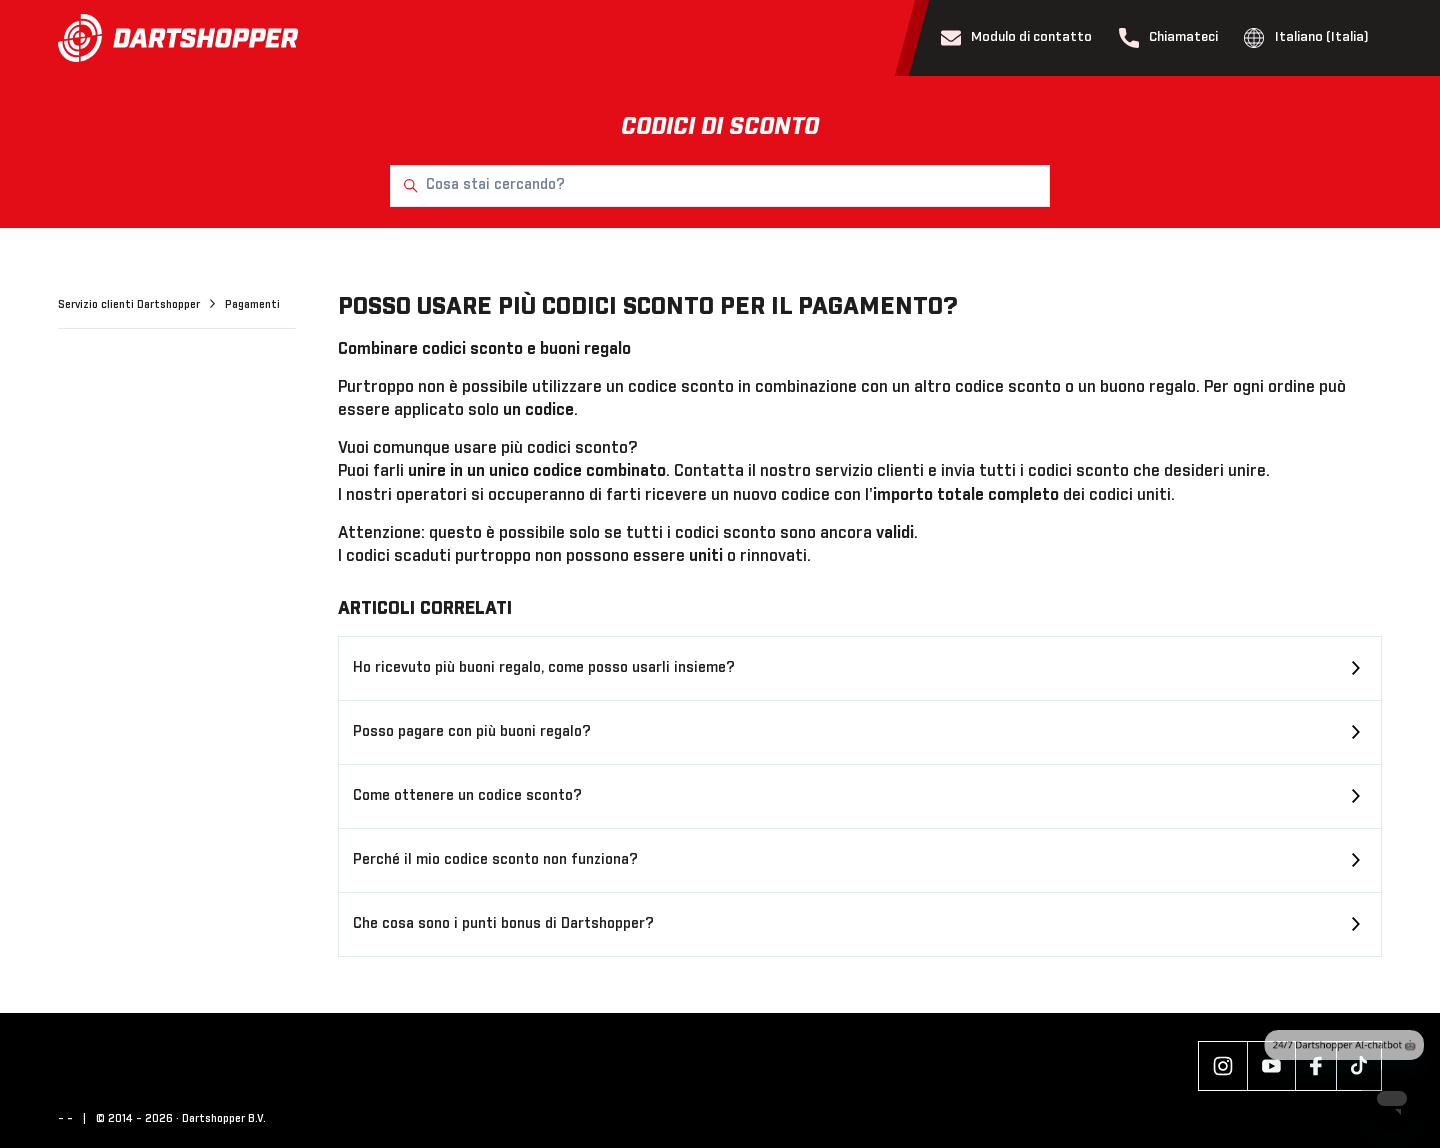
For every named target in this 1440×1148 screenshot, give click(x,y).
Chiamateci (1169, 38)
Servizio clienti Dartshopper (130, 305)
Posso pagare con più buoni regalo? (472, 732)
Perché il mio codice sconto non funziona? (495, 860)
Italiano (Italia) (1306, 38)
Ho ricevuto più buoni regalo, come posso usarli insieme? (544, 668)
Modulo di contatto (1017, 38)
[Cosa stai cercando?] (720, 186)
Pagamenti (252, 305)
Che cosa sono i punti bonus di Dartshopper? (503, 924)
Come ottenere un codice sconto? (467, 796)
